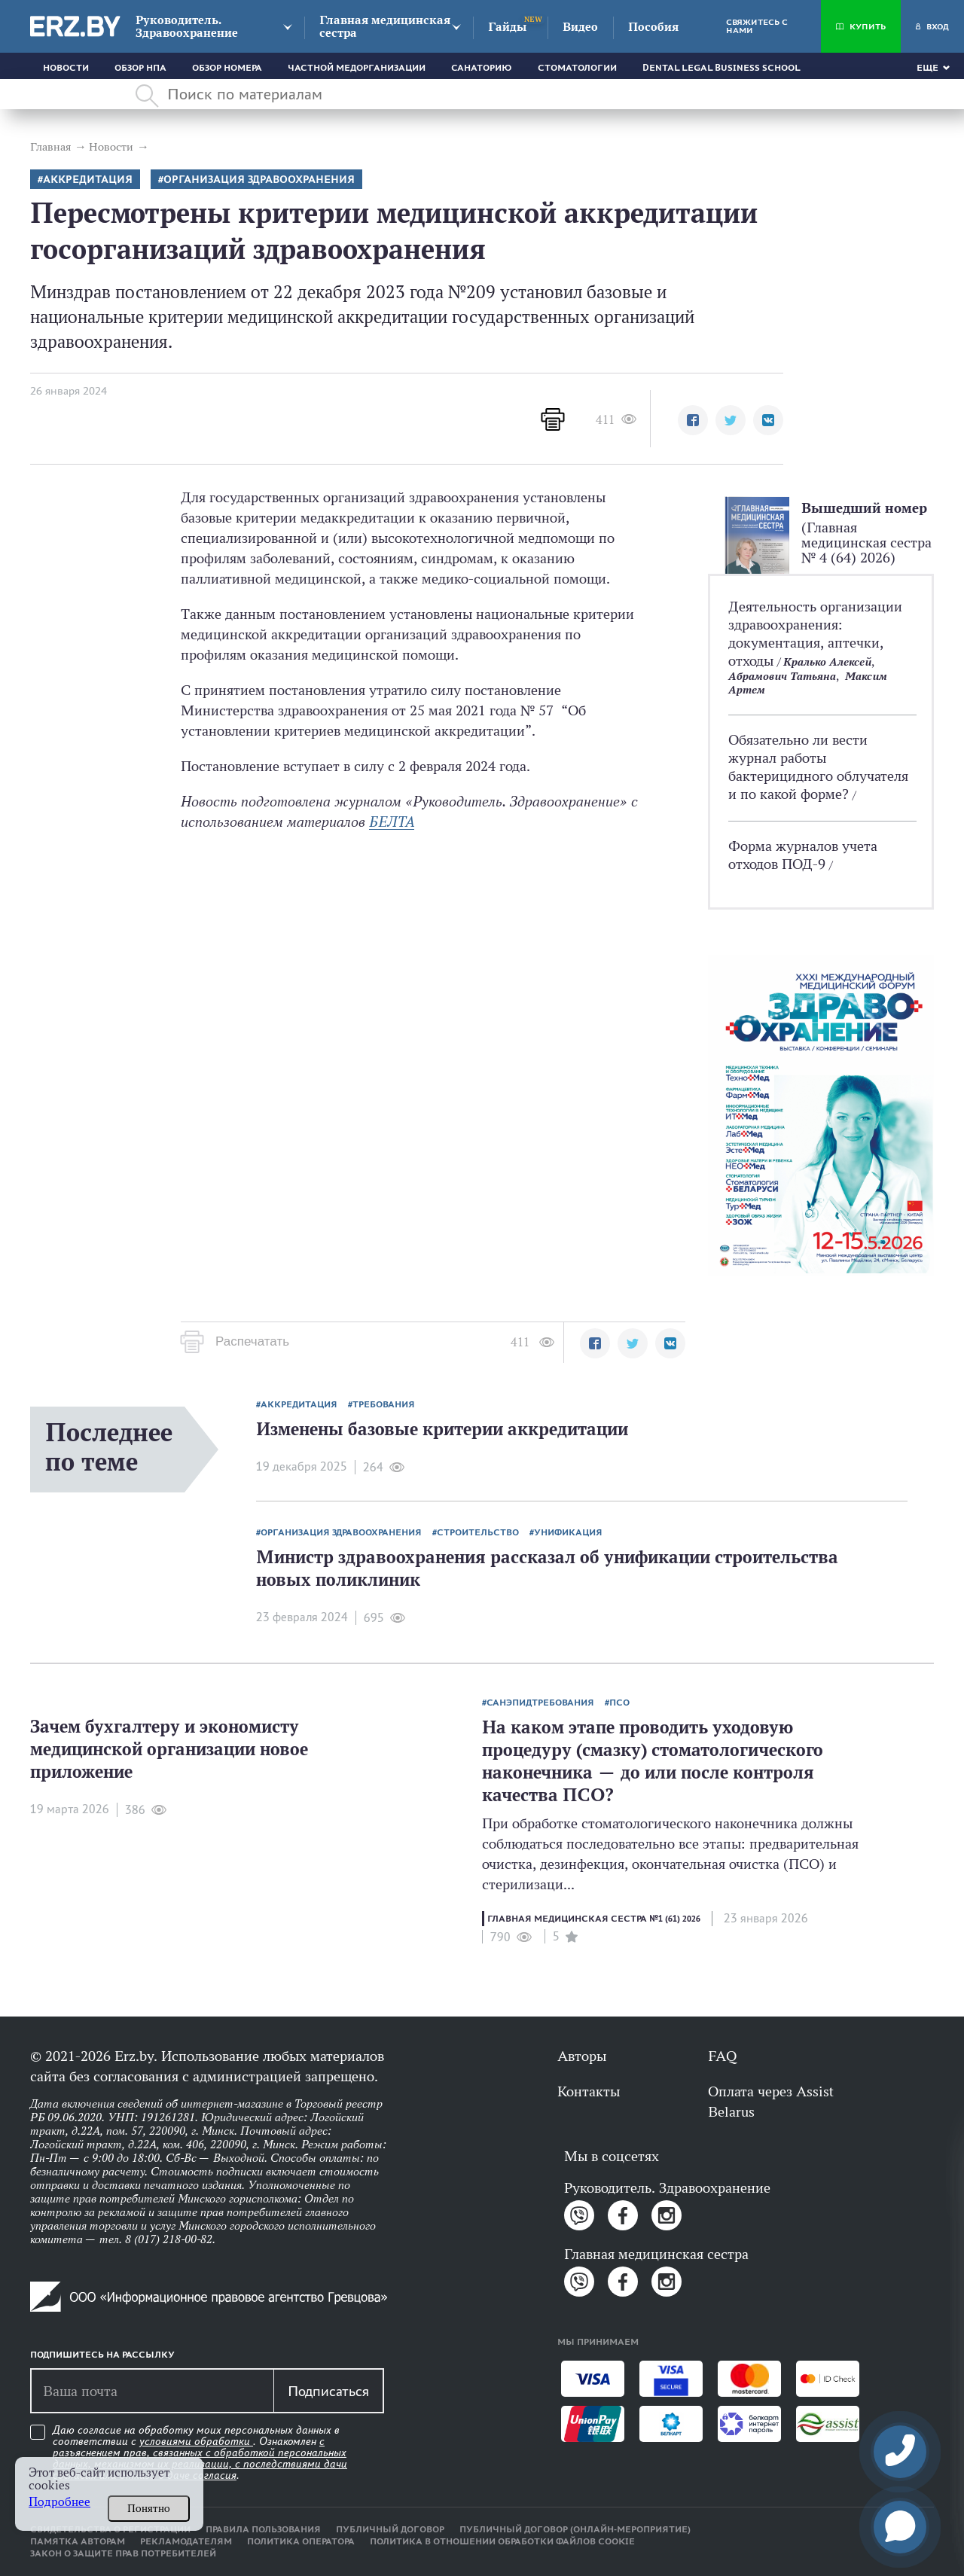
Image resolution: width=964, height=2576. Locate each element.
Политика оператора (301, 2541)
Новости (66, 67)
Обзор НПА (140, 67)
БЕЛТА (391, 821)
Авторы (581, 2055)
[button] (693, 420)
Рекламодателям (186, 2541)
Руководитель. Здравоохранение (187, 26)
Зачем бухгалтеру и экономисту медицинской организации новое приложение (169, 1749)
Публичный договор (390, 2529)
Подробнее (59, 2502)
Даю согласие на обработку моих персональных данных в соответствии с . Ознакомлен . (200, 2453)
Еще (927, 67)
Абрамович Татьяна (782, 675)
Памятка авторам (77, 2541)
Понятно (148, 2508)
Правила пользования (263, 2529)
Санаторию (481, 67)
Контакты (588, 2091)
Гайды (507, 26)
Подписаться (328, 2390)
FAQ (722, 2055)
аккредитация (88, 179)
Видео (580, 26)
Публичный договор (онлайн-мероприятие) (575, 2529)
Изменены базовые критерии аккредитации (442, 1429)
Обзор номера (227, 67)
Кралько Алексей (827, 661)
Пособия (653, 26)
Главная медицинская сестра (384, 26)
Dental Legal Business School (721, 67)
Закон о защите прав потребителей (123, 2553)
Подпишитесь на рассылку (102, 2354)
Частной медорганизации (357, 67)
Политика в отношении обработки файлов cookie (502, 2541)
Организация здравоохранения (259, 179)
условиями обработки (196, 2441)
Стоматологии (577, 67)
